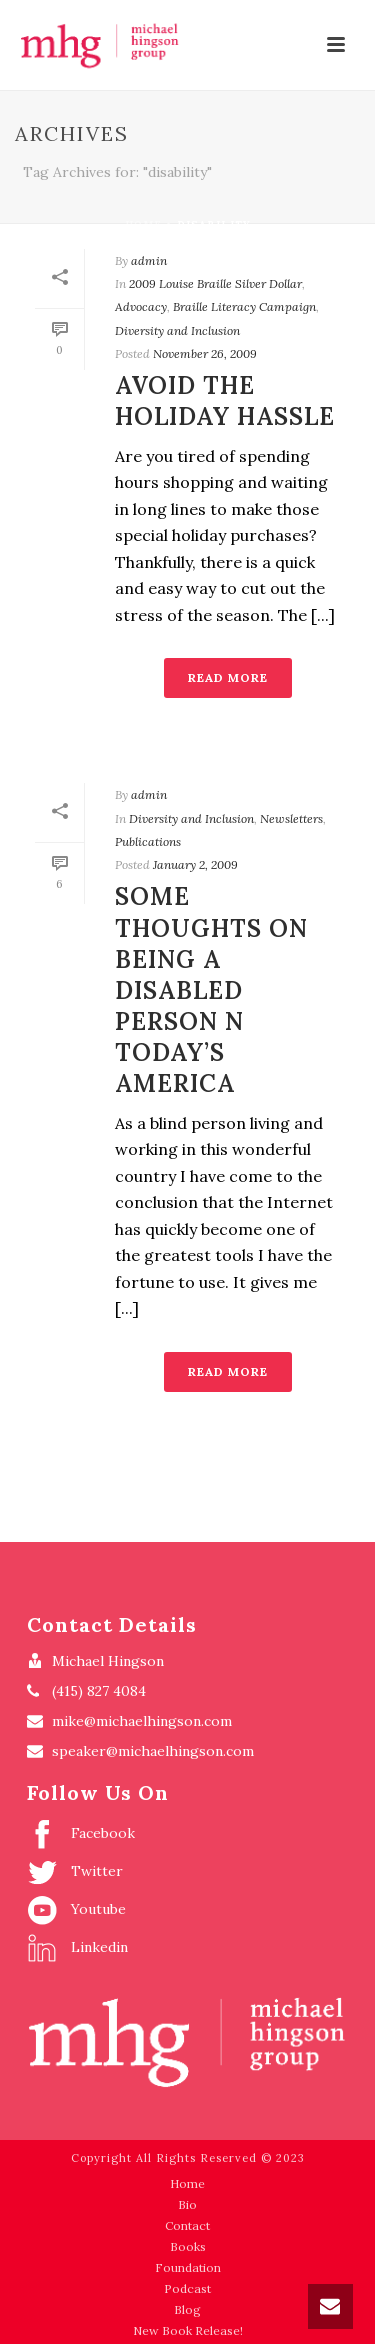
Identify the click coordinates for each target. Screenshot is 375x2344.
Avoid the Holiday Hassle (225, 401)
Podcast (187, 2288)
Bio (187, 2204)
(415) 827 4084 (99, 1691)
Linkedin (77, 1948)
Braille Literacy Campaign (244, 306)
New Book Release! (188, 2330)
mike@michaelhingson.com (142, 1721)
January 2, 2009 (195, 864)
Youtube (76, 1910)
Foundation (188, 2267)
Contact (187, 2225)
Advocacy (141, 306)
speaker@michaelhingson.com (153, 1751)
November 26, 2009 (205, 353)
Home (143, 224)
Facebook (81, 1834)
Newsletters (291, 818)
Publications (148, 841)
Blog (187, 2309)
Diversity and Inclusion (177, 330)
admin (149, 260)
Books (188, 2246)
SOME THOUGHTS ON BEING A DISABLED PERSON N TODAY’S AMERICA (211, 990)
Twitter (75, 1872)
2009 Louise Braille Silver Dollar (215, 283)
